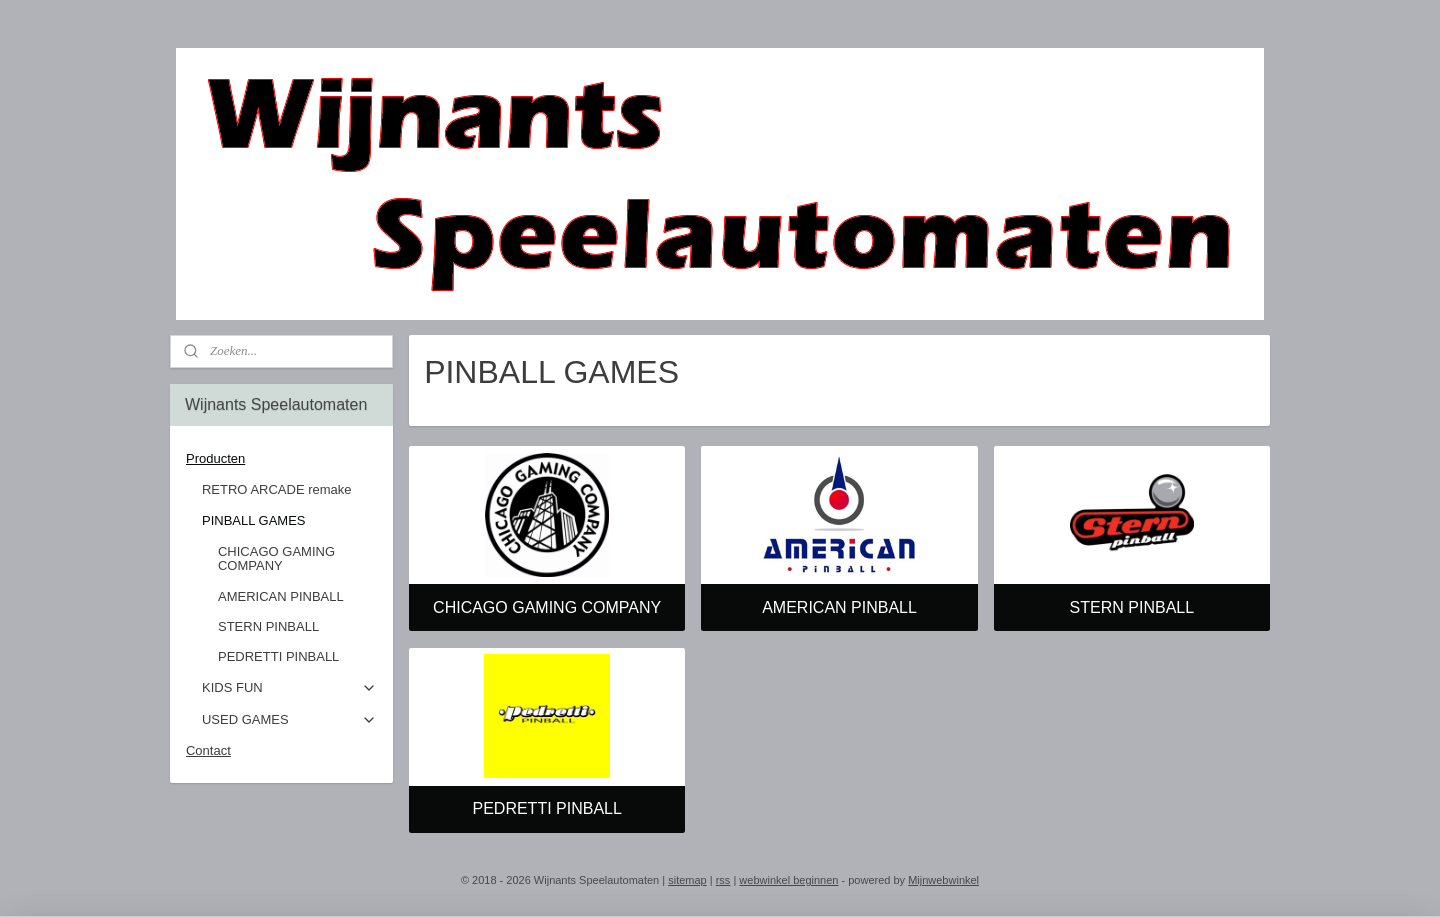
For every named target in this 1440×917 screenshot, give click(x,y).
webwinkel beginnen (788, 880)
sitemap (687, 880)
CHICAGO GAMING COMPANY (547, 607)
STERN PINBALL (1132, 607)
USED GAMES (289, 720)
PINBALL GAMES (289, 521)
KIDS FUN (289, 688)
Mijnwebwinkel (943, 880)
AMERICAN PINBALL (839, 607)
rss (723, 880)
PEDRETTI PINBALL (547, 808)
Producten (281, 459)
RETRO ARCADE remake (277, 489)
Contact (208, 750)
